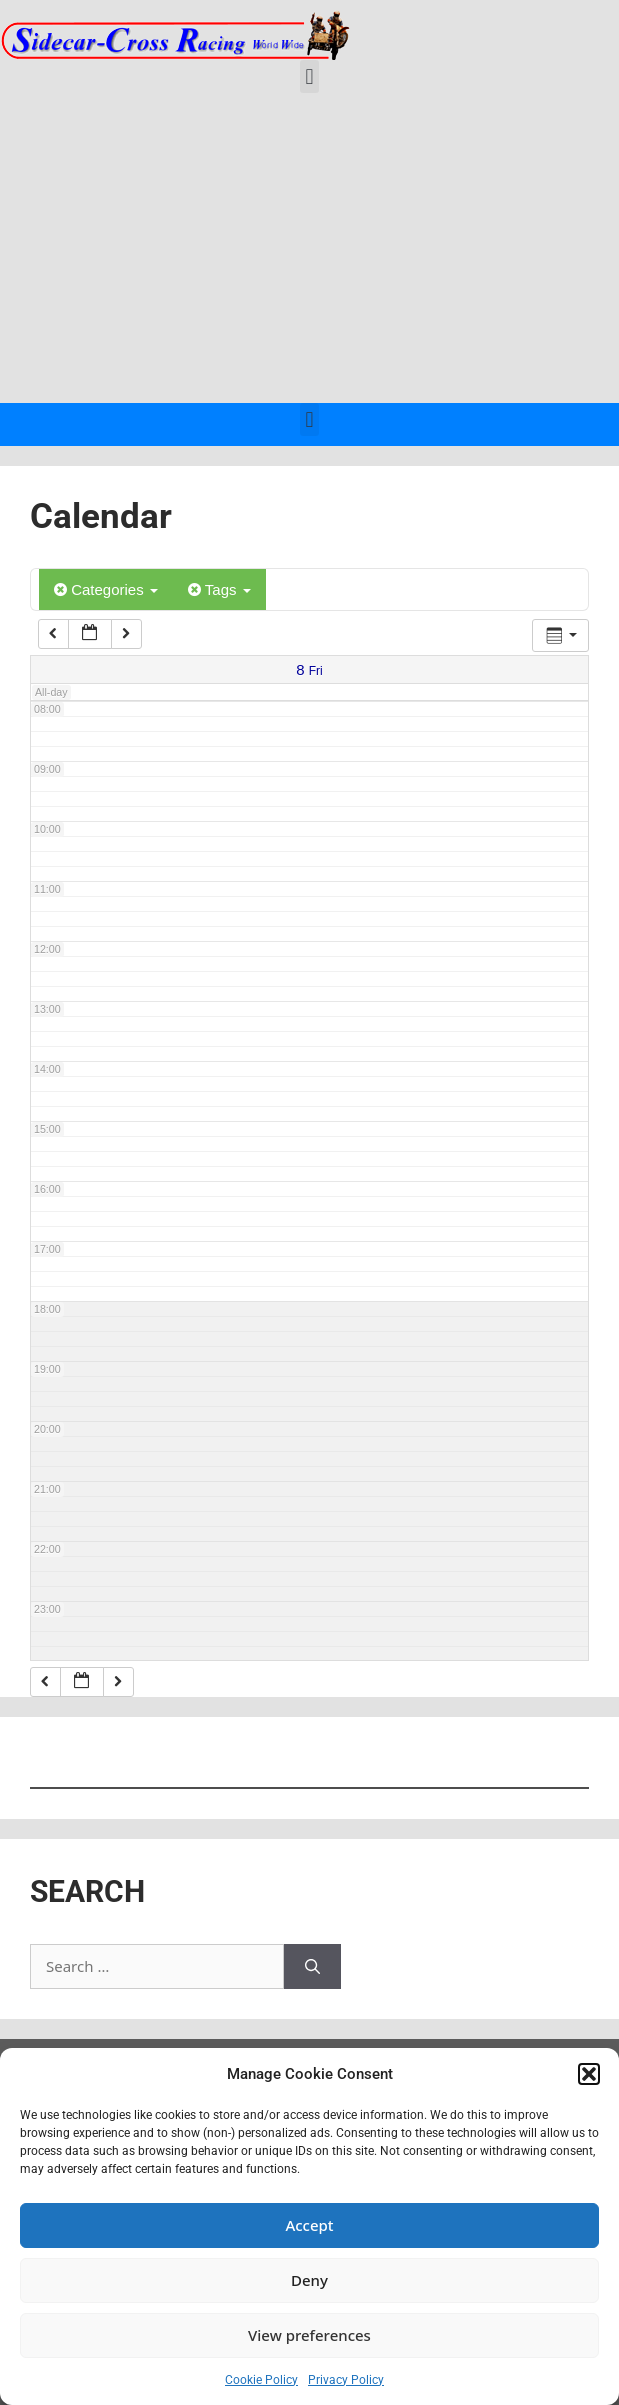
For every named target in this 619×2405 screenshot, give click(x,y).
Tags (219, 589)
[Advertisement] (309, 253)
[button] (589, 2074)
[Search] (312, 1966)
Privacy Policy (346, 2380)
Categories (106, 589)
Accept (309, 2225)
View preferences (309, 2335)
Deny (309, 2280)
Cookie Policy (261, 2380)
